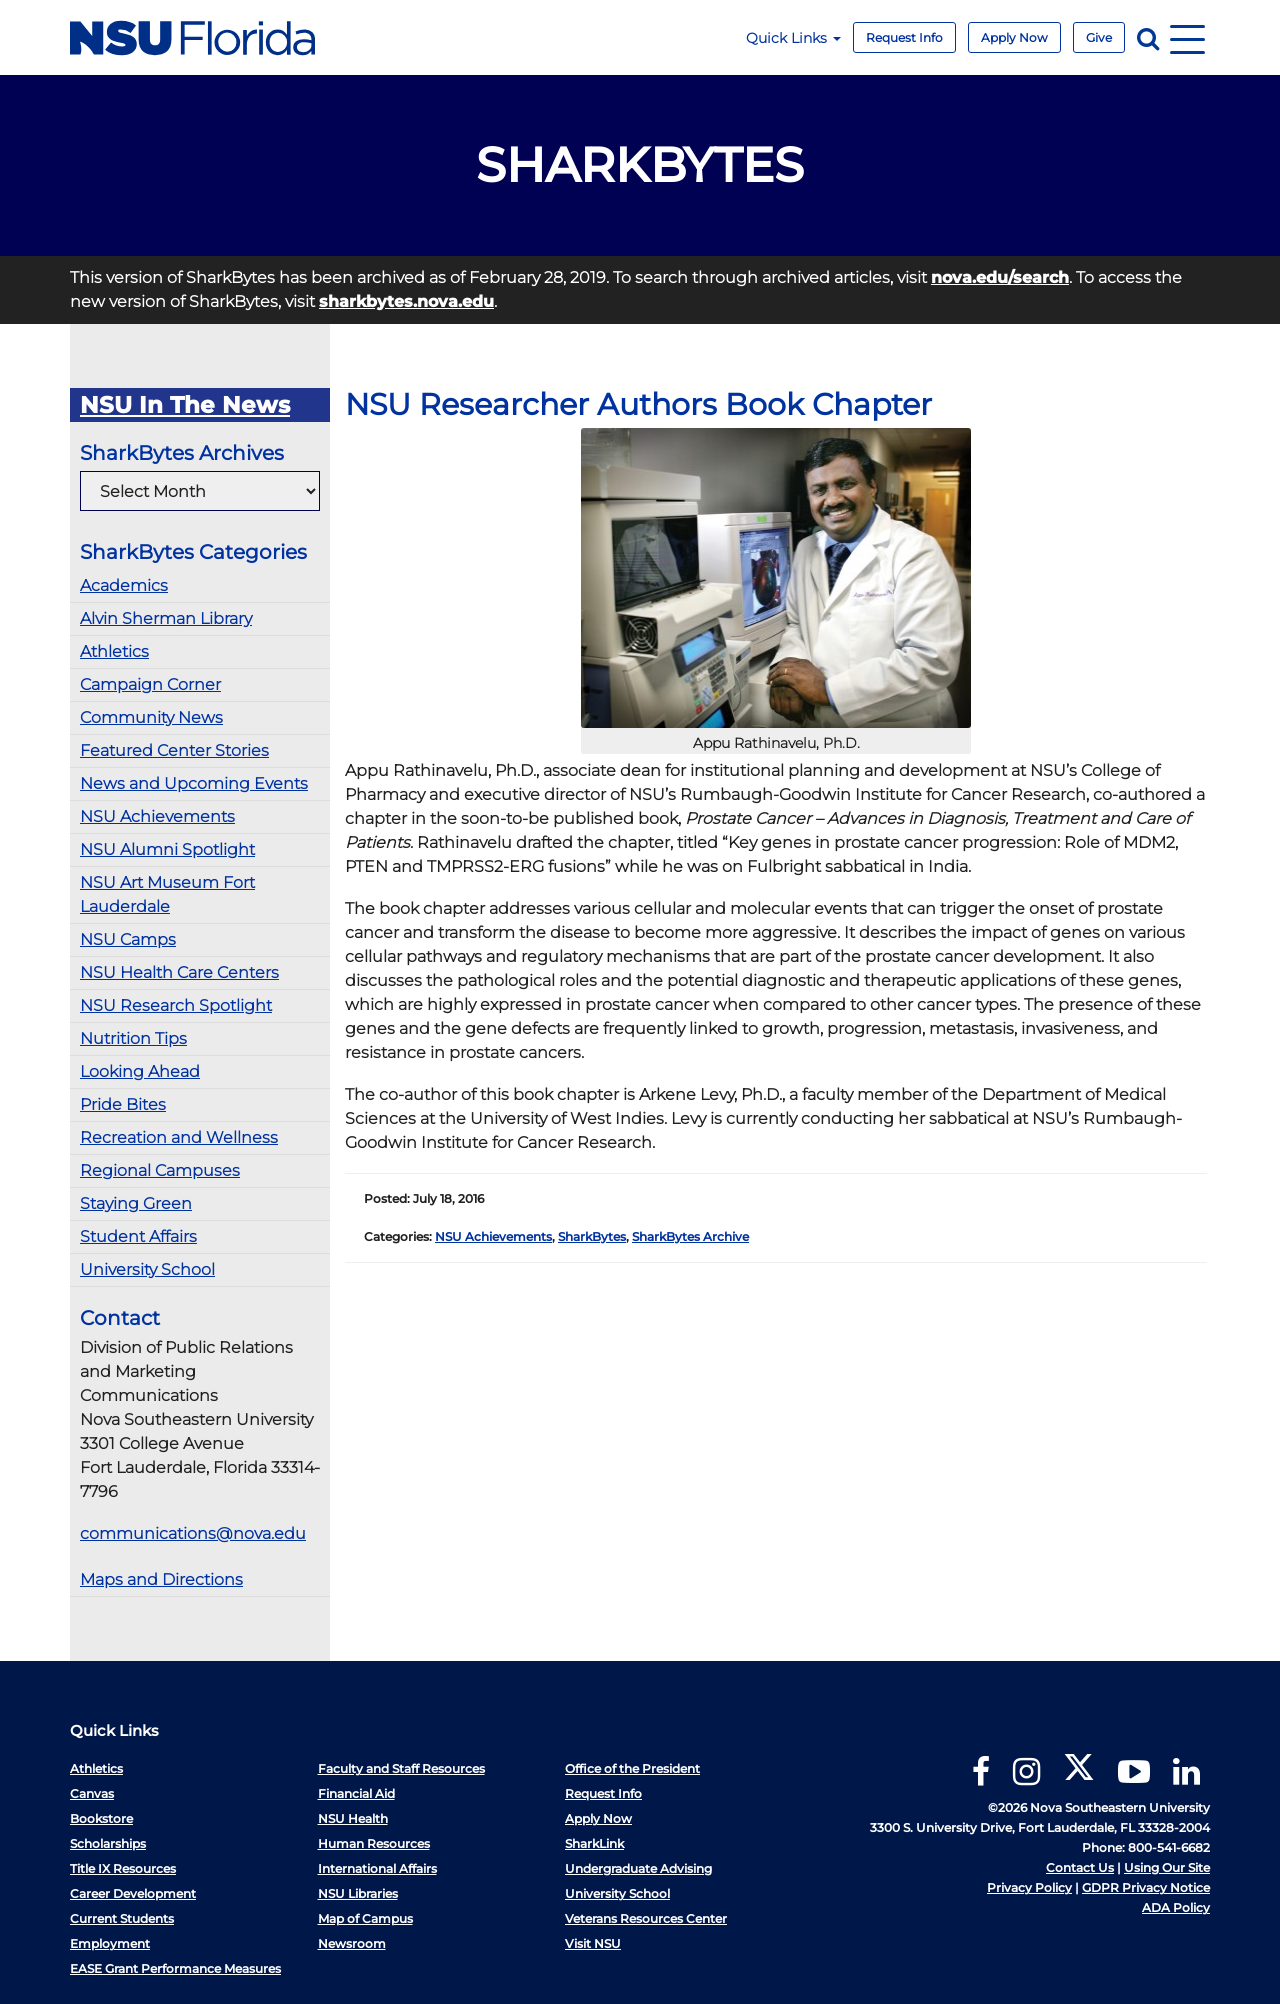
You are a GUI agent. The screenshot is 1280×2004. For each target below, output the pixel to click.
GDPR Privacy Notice (1146, 1887)
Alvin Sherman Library (166, 618)
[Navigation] (1187, 37)
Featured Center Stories (174, 750)
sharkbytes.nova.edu (406, 301)
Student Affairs (138, 1236)
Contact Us (1080, 1867)
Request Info (904, 37)
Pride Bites (123, 1104)
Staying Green (136, 1203)
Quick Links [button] (793, 38)
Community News (151, 717)
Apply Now (1014, 37)
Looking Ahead (140, 1071)
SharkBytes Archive (690, 1236)
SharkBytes (592, 1236)
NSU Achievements (157, 816)
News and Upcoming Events (194, 783)
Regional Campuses (160, 1170)
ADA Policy (1176, 1907)
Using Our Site (1167, 1867)
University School (147, 1269)
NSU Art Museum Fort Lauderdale (167, 894)
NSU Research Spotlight (176, 1005)
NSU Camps (128, 939)
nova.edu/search (1000, 277)
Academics (124, 585)
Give (1099, 37)
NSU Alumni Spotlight (167, 849)
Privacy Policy (1029, 1887)
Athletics (114, 651)
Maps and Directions (161, 1579)
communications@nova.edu (193, 1533)
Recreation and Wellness (179, 1137)
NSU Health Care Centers (179, 972)
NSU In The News (185, 405)
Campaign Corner (150, 684)
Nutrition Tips (133, 1038)
